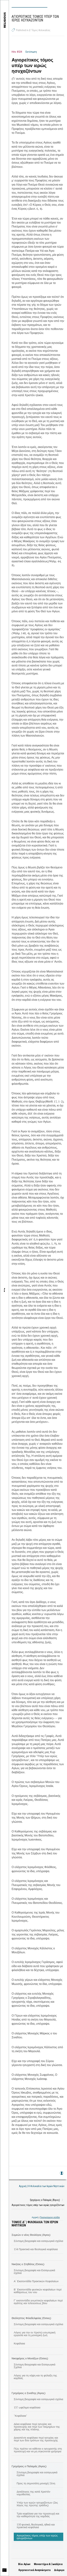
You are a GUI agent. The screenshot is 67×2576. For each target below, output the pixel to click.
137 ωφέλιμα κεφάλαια (27, 2407)
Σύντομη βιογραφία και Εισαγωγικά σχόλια (34, 2271)
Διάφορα (59, 2570)
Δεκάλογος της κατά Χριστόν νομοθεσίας (33, 2493)
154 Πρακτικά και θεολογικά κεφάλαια (36, 2249)
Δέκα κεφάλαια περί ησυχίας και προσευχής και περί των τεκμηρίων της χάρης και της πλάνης (37, 2426)
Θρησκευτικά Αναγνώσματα (34, 2570)
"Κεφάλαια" (20, 2415)
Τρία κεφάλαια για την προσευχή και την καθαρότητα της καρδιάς (38, 2515)
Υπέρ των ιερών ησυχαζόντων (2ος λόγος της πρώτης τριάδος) (37, 2504)
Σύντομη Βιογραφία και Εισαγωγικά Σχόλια (34, 2366)
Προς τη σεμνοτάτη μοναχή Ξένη (36, 2483)
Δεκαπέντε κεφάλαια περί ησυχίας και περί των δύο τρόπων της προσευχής (36, 2439)
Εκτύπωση (31, 51)
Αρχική (35, 2217)
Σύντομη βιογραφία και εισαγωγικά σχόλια (38, 2241)
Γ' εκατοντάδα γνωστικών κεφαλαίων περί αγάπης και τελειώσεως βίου (38, 2302)
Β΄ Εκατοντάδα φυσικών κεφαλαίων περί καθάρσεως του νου (37, 2291)
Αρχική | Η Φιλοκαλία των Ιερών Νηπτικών (41, 2186)
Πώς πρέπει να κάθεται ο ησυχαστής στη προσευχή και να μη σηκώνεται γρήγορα (38, 2450)
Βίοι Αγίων (24, 2564)
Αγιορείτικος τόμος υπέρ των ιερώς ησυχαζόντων (37, 2537)
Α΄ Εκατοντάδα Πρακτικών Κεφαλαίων (36, 2281)
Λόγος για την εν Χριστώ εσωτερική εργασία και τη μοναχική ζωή (34, 2334)
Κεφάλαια (19, 2343)
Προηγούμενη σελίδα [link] (50, 2217)
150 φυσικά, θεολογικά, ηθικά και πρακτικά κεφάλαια (36, 2526)
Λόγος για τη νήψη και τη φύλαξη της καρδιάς (35, 2377)
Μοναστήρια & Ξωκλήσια (48, 2564)
